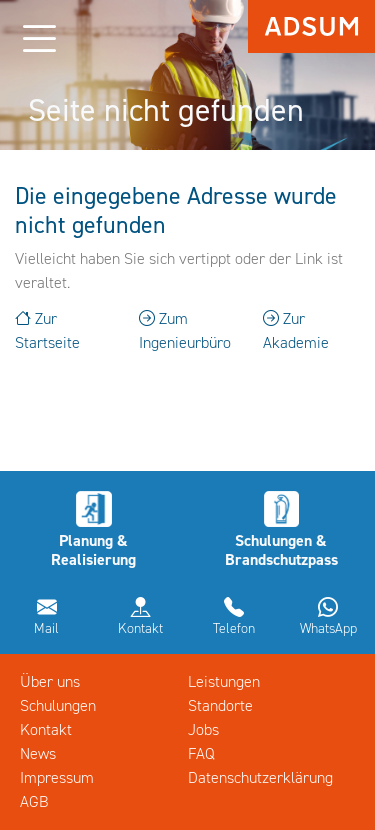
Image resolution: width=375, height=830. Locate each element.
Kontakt (140, 628)
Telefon (234, 628)
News (38, 753)
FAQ (201, 753)
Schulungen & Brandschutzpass (281, 550)
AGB (34, 801)
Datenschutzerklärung (260, 777)
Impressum (57, 777)
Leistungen (224, 681)
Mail (46, 628)
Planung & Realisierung (93, 550)
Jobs (203, 729)
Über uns (50, 681)
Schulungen (58, 705)
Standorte (220, 705)
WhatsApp (328, 628)
